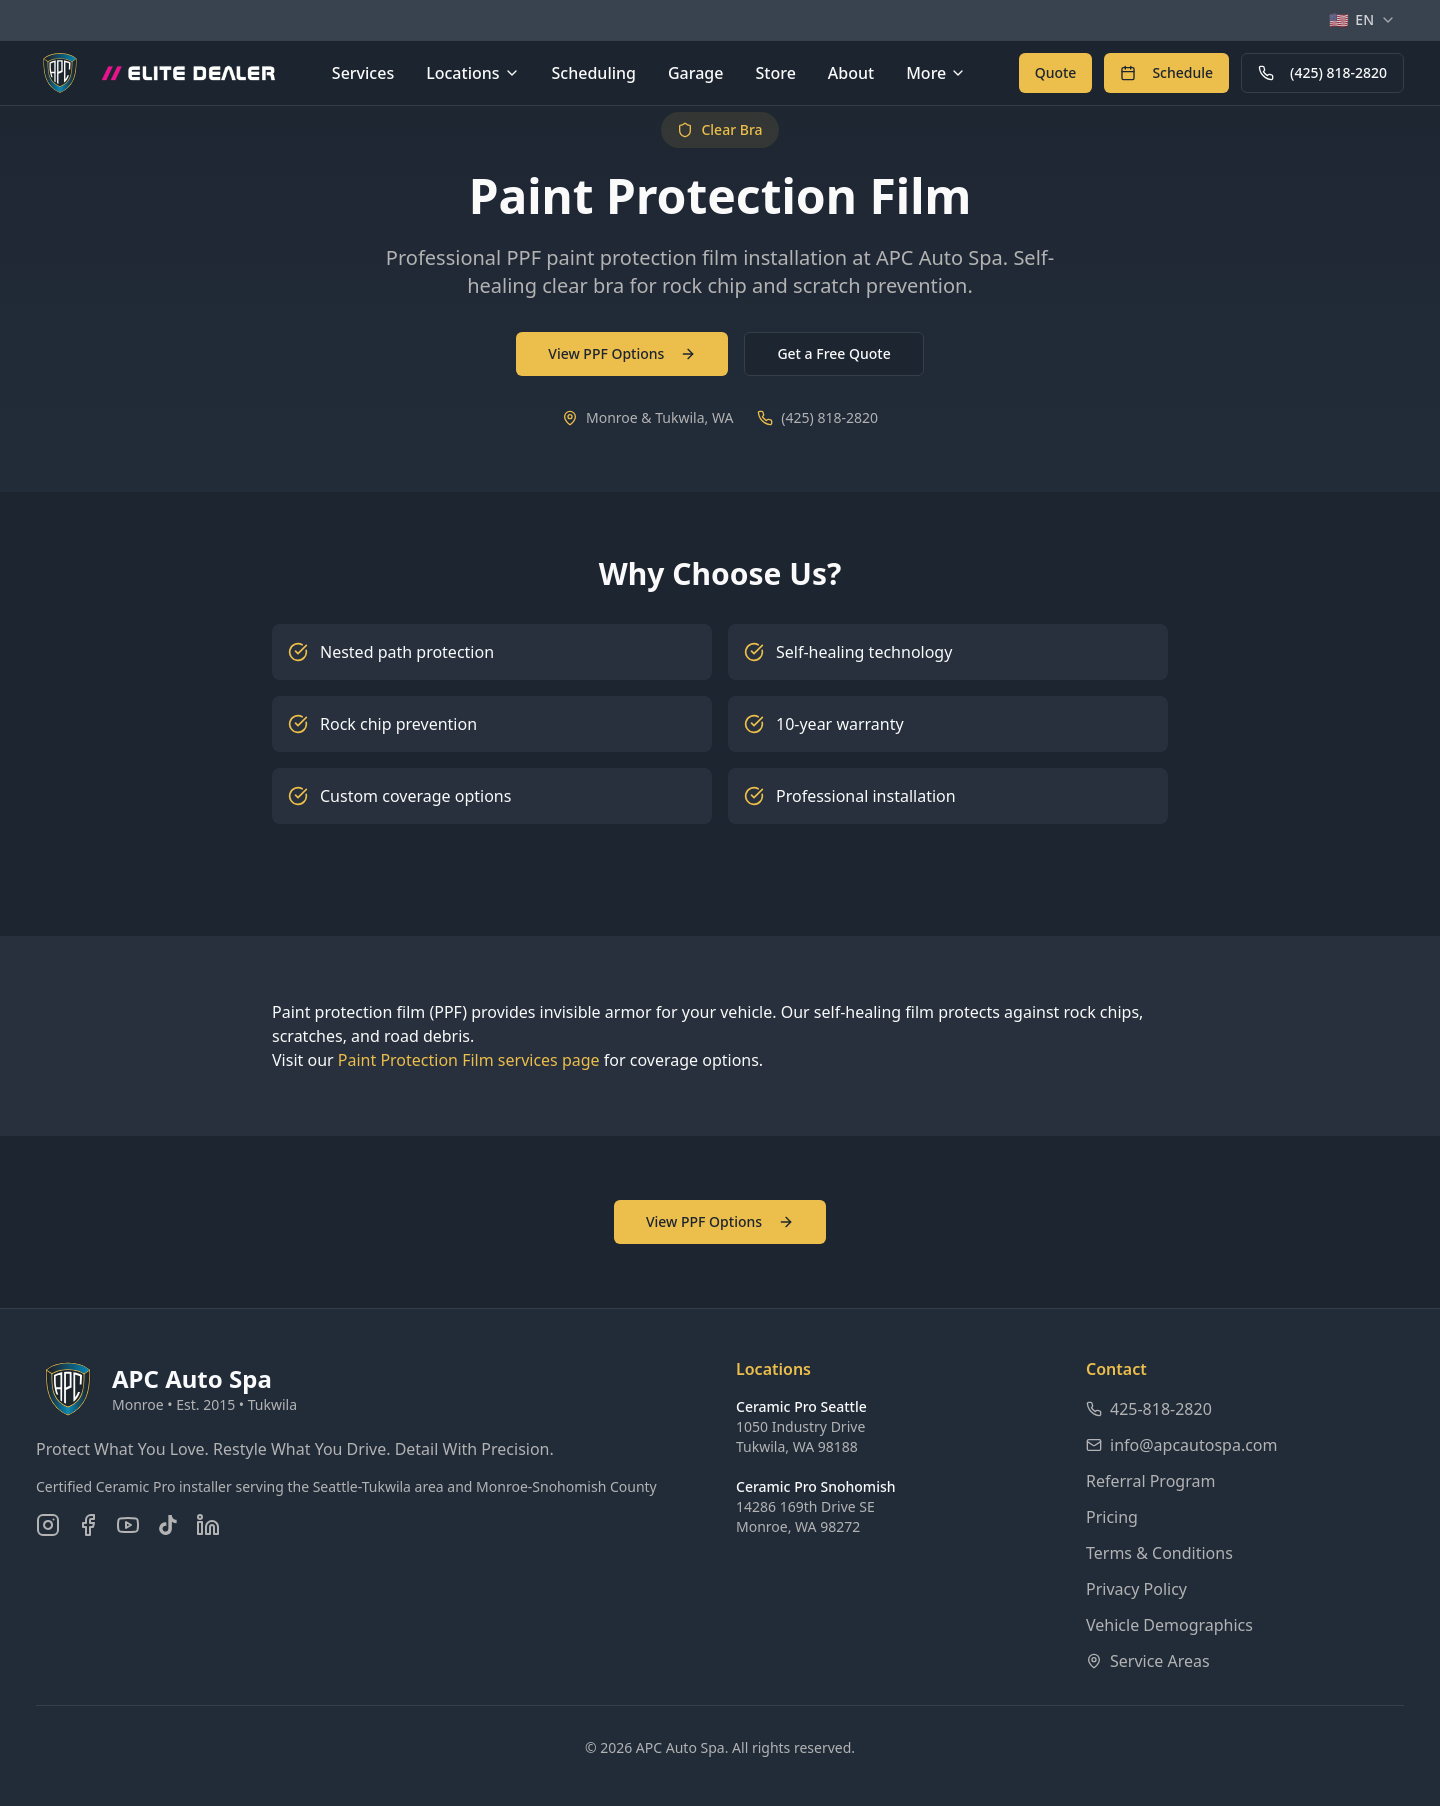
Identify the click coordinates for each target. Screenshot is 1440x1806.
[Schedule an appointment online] (1166, 73)
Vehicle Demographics (1169, 1625)
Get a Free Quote (833, 353)
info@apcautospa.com (1182, 1445)
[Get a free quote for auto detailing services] (1056, 73)
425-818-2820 (1149, 1409)
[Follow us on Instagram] (48, 1525)
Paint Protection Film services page (469, 1060)
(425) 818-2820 (1322, 72)
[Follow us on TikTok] (168, 1525)
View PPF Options (622, 353)
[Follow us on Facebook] (88, 1525)
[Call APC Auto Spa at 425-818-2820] (1322, 73)
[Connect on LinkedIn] (208, 1525)
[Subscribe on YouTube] (128, 1525)
